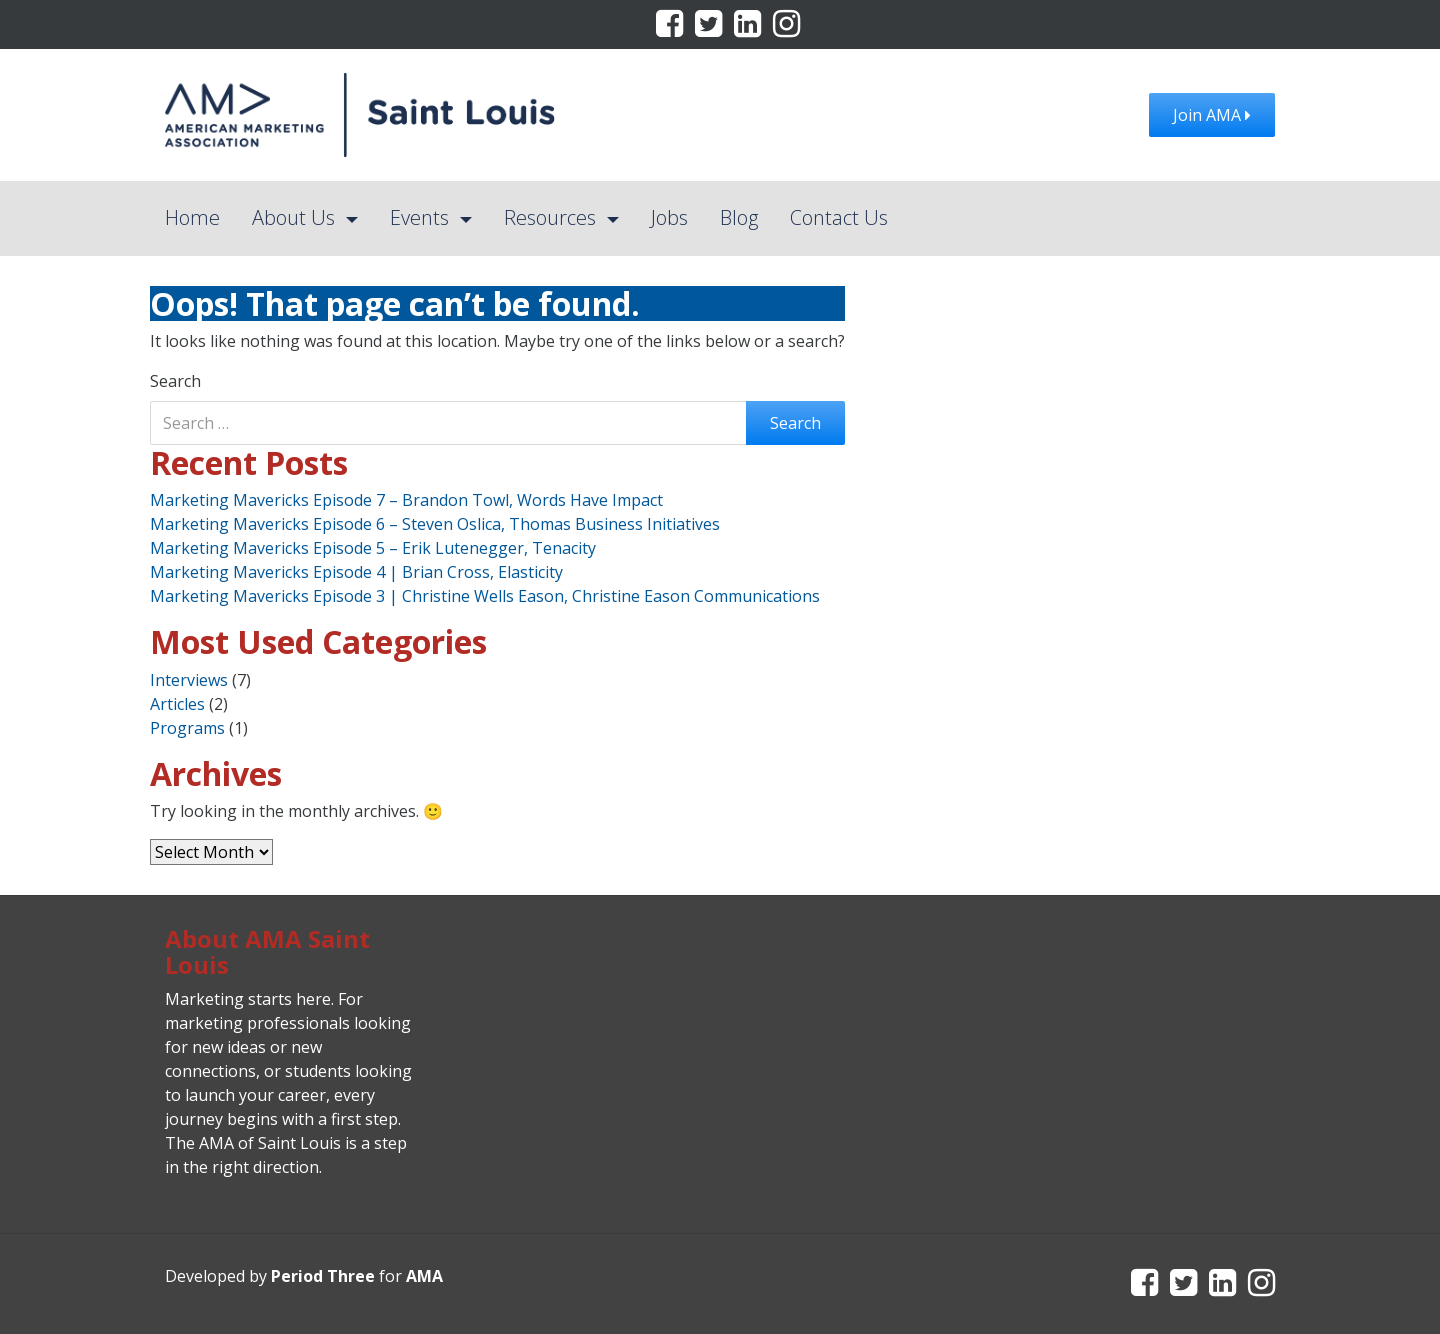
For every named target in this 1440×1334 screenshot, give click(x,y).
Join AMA (1212, 115)
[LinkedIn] (749, 29)
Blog (739, 217)
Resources (552, 217)
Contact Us (839, 217)
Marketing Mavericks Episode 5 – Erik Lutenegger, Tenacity (373, 548)
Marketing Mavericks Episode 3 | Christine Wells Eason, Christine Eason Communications (485, 596)
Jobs (669, 217)
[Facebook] (671, 29)
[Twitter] (710, 29)
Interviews (189, 680)
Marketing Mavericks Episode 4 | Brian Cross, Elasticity (356, 572)
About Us (296, 217)
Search (175, 381)
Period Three (323, 1276)
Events (422, 217)
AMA (424, 1276)
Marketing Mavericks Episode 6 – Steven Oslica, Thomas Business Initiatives (435, 524)
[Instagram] (786, 29)
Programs (187, 728)
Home (192, 217)
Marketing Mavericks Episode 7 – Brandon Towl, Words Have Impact (406, 500)
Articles (177, 704)
